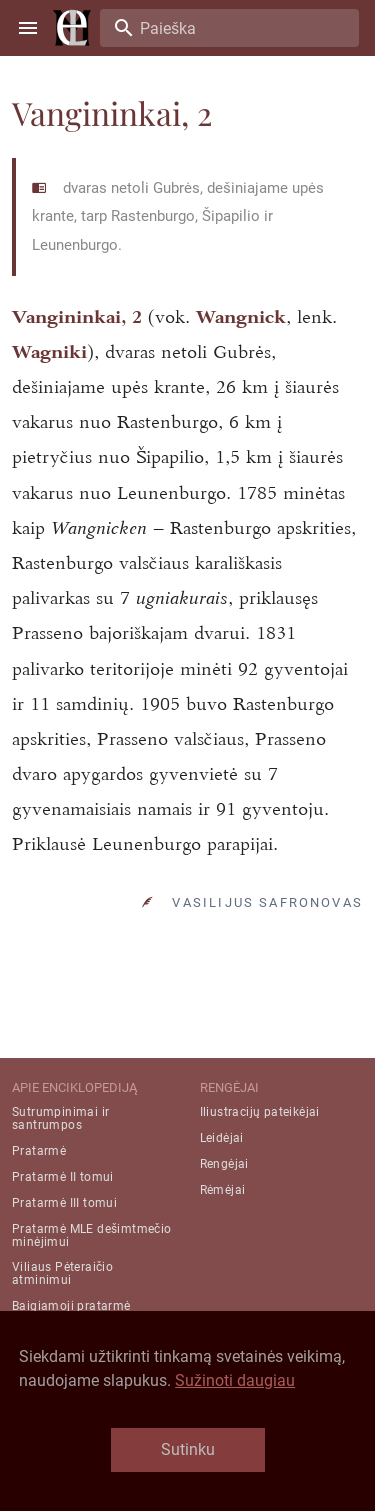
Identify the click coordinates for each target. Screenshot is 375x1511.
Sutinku (188, 1449)
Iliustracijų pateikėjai (260, 1112)
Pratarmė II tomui (63, 1177)
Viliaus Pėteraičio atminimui (62, 1273)
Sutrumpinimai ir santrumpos (60, 1118)
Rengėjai (224, 1164)
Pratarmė (39, 1151)
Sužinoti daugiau (235, 1380)
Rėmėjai (223, 1190)
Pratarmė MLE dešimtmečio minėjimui (92, 1235)
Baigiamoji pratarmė (71, 1306)
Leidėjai (222, 1138)
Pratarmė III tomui (64, 1203)
